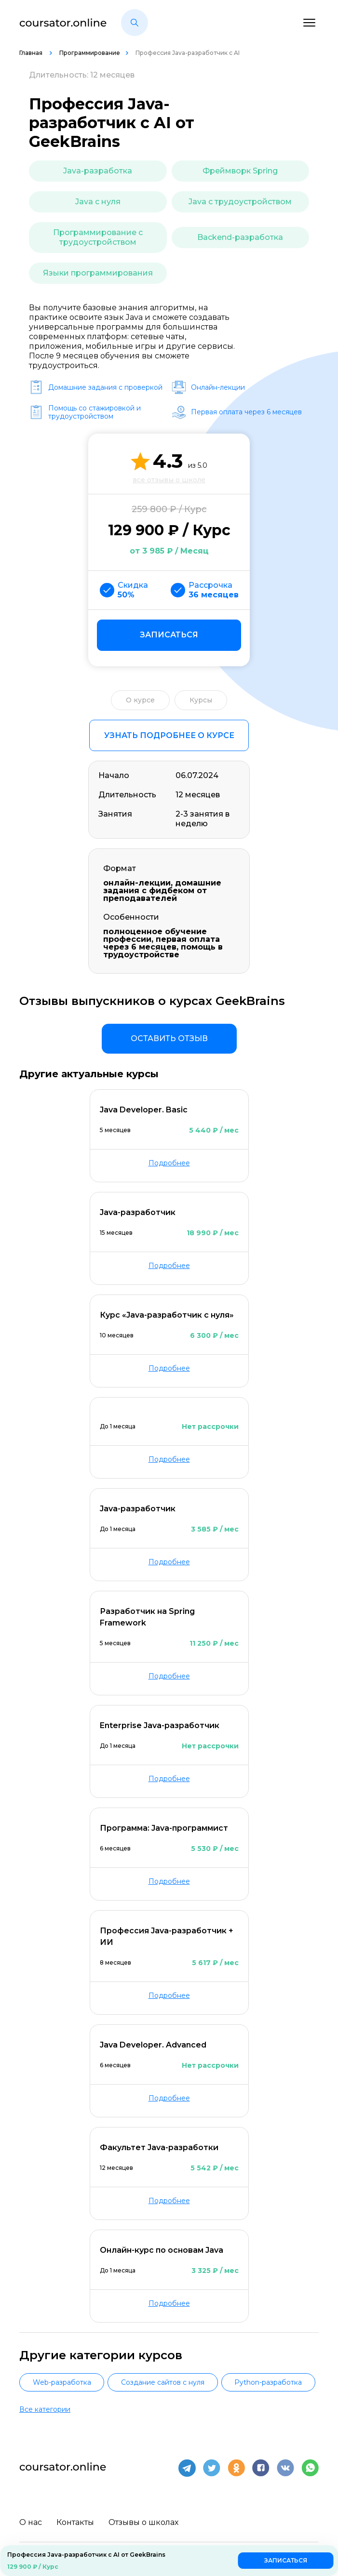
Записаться (169, 634)
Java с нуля (98, 201)
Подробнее (169, 1163)
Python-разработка (268, 2382)
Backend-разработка (240, 237)
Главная (31, 52)
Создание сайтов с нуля (162, 2382)
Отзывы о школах (143, 2520)
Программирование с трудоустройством (98, 237)
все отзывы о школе (169, 480)
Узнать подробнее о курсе (169, 735)
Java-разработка (97, 170)
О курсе (140, 700)
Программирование (89, 52)
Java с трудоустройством (240, 201)
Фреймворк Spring (240, 170)
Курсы (200, 700)
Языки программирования (98, 272)
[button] (134, 22)
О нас (30, 2520)
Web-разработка (62, 2382)
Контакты (75, 2520)
